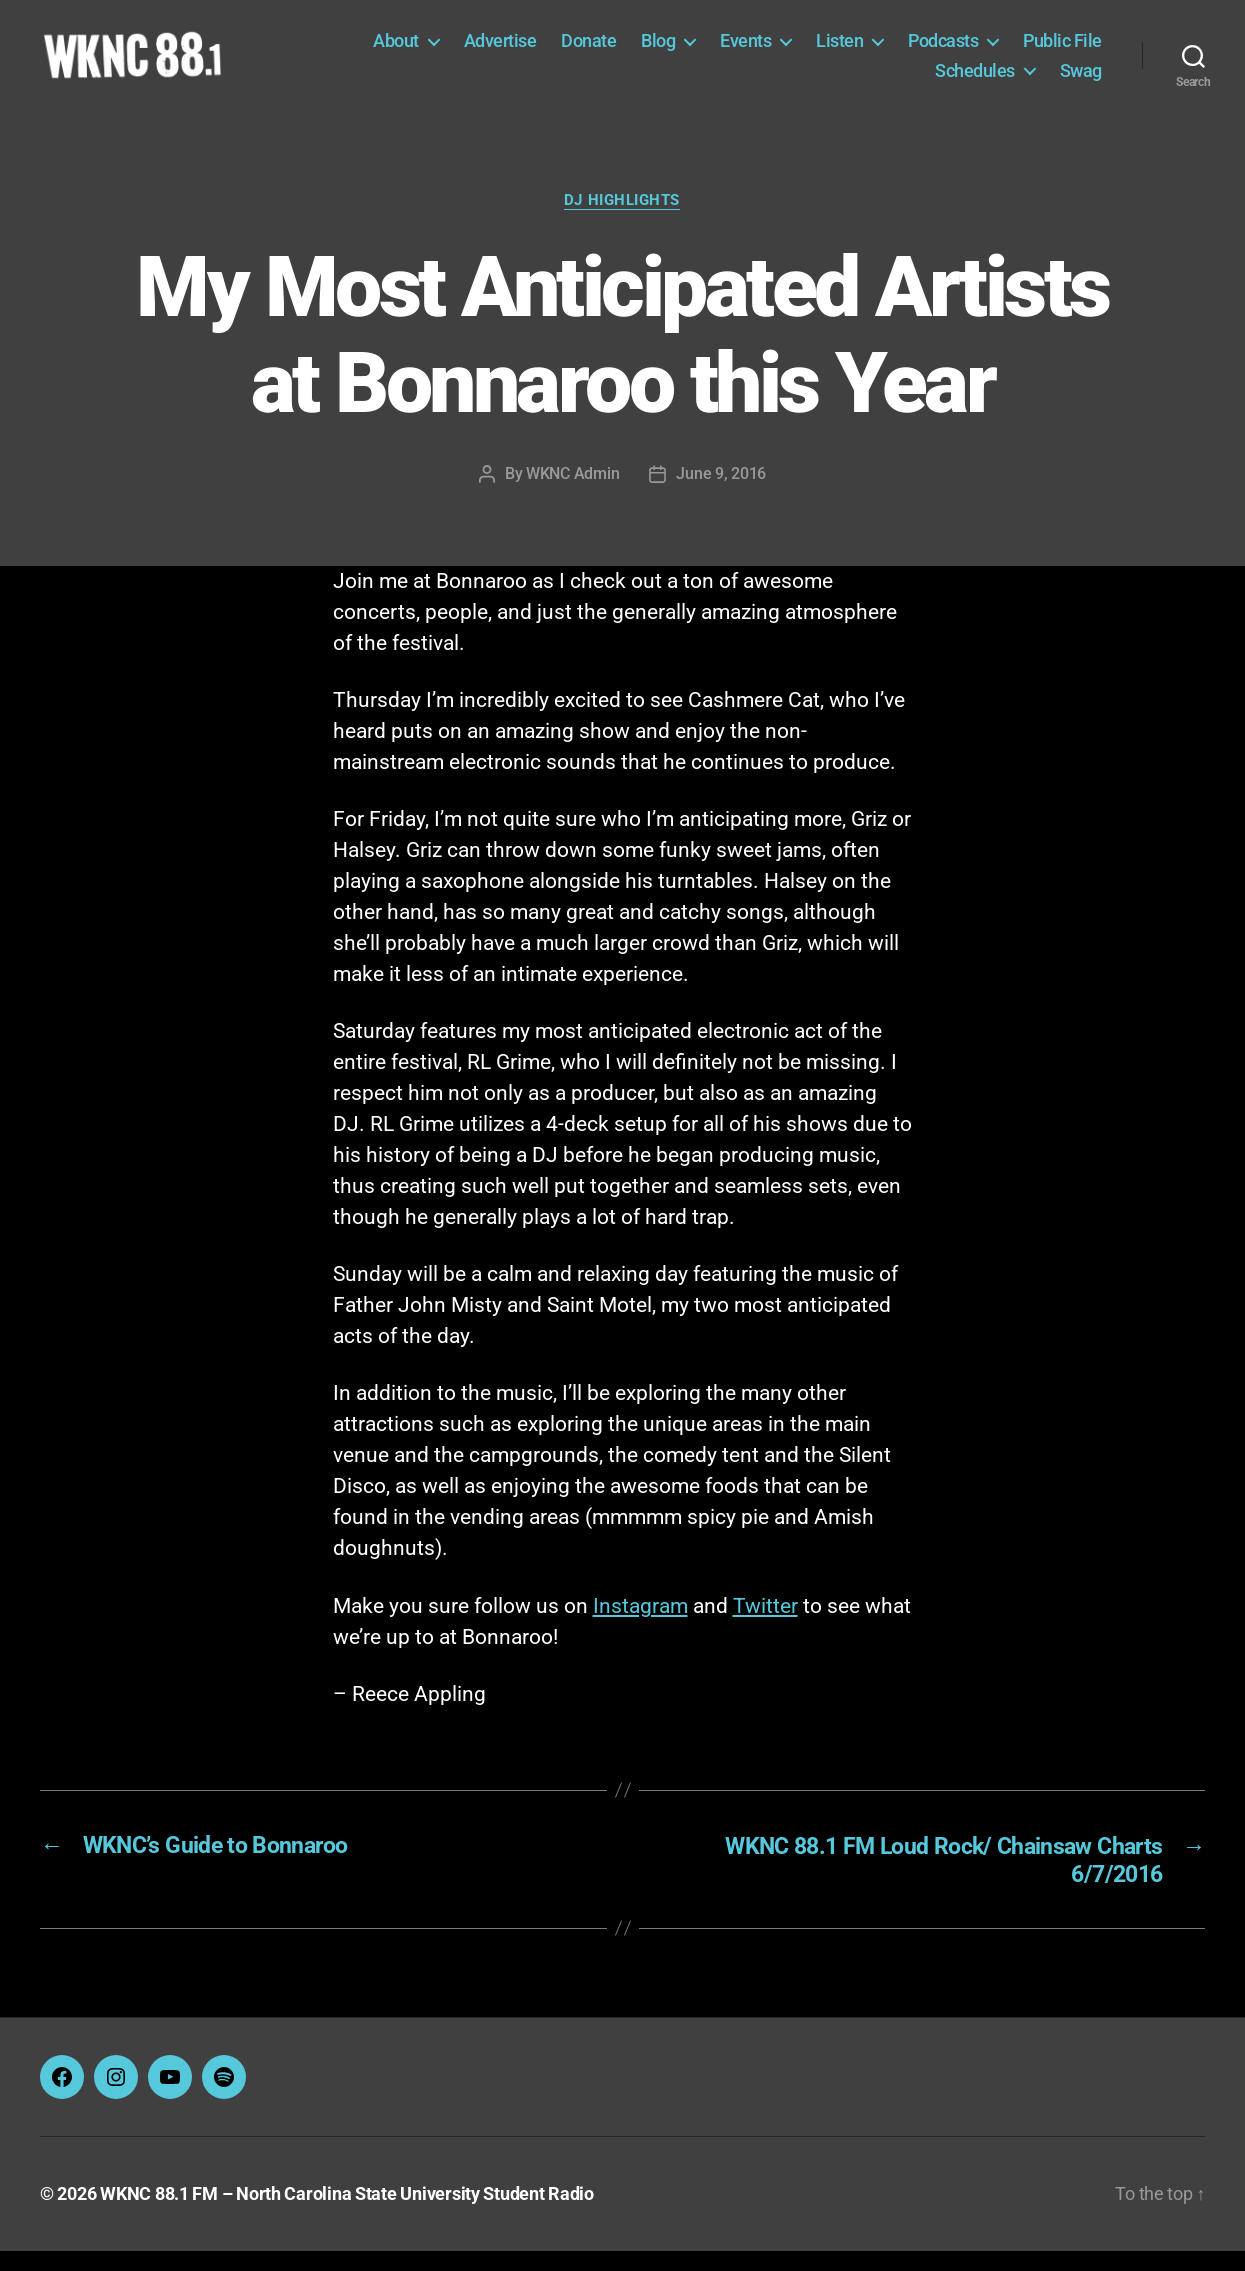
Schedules (975, 80)
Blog (658, 51)
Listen (839, 51)
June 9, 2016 (721, 495)
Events (745, 51)
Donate (588, 51)
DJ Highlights (622, 222)
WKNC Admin (572, 495)
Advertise (500, 51)
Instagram (640, 1628)
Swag (1081, 80)
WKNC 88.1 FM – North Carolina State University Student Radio (347, 2214)
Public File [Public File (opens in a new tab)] (1062, 51)
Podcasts (943, 51)
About (396, 51)
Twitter (765, 1628)
